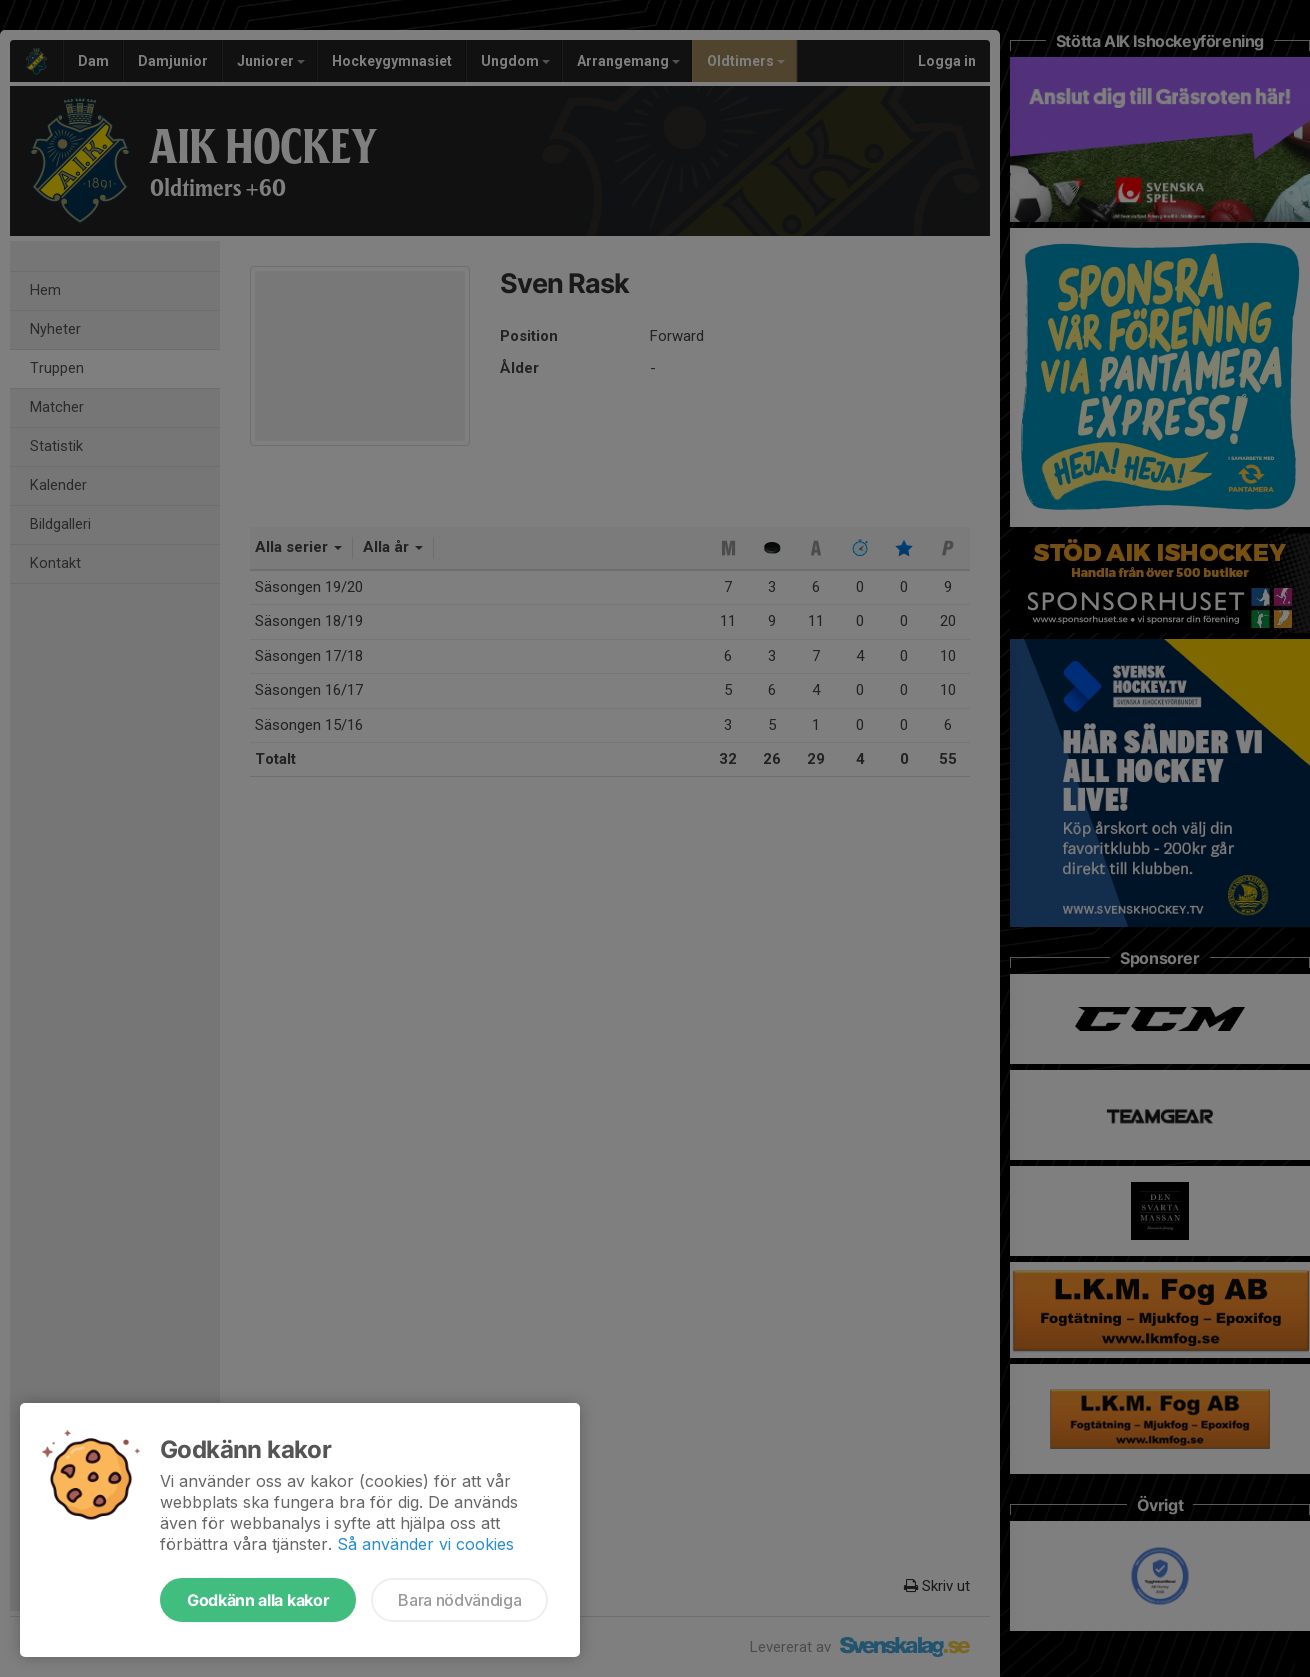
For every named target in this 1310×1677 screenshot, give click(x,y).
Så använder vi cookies (425, 1544)
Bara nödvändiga (459, 1600)
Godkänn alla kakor (258, 1600)
